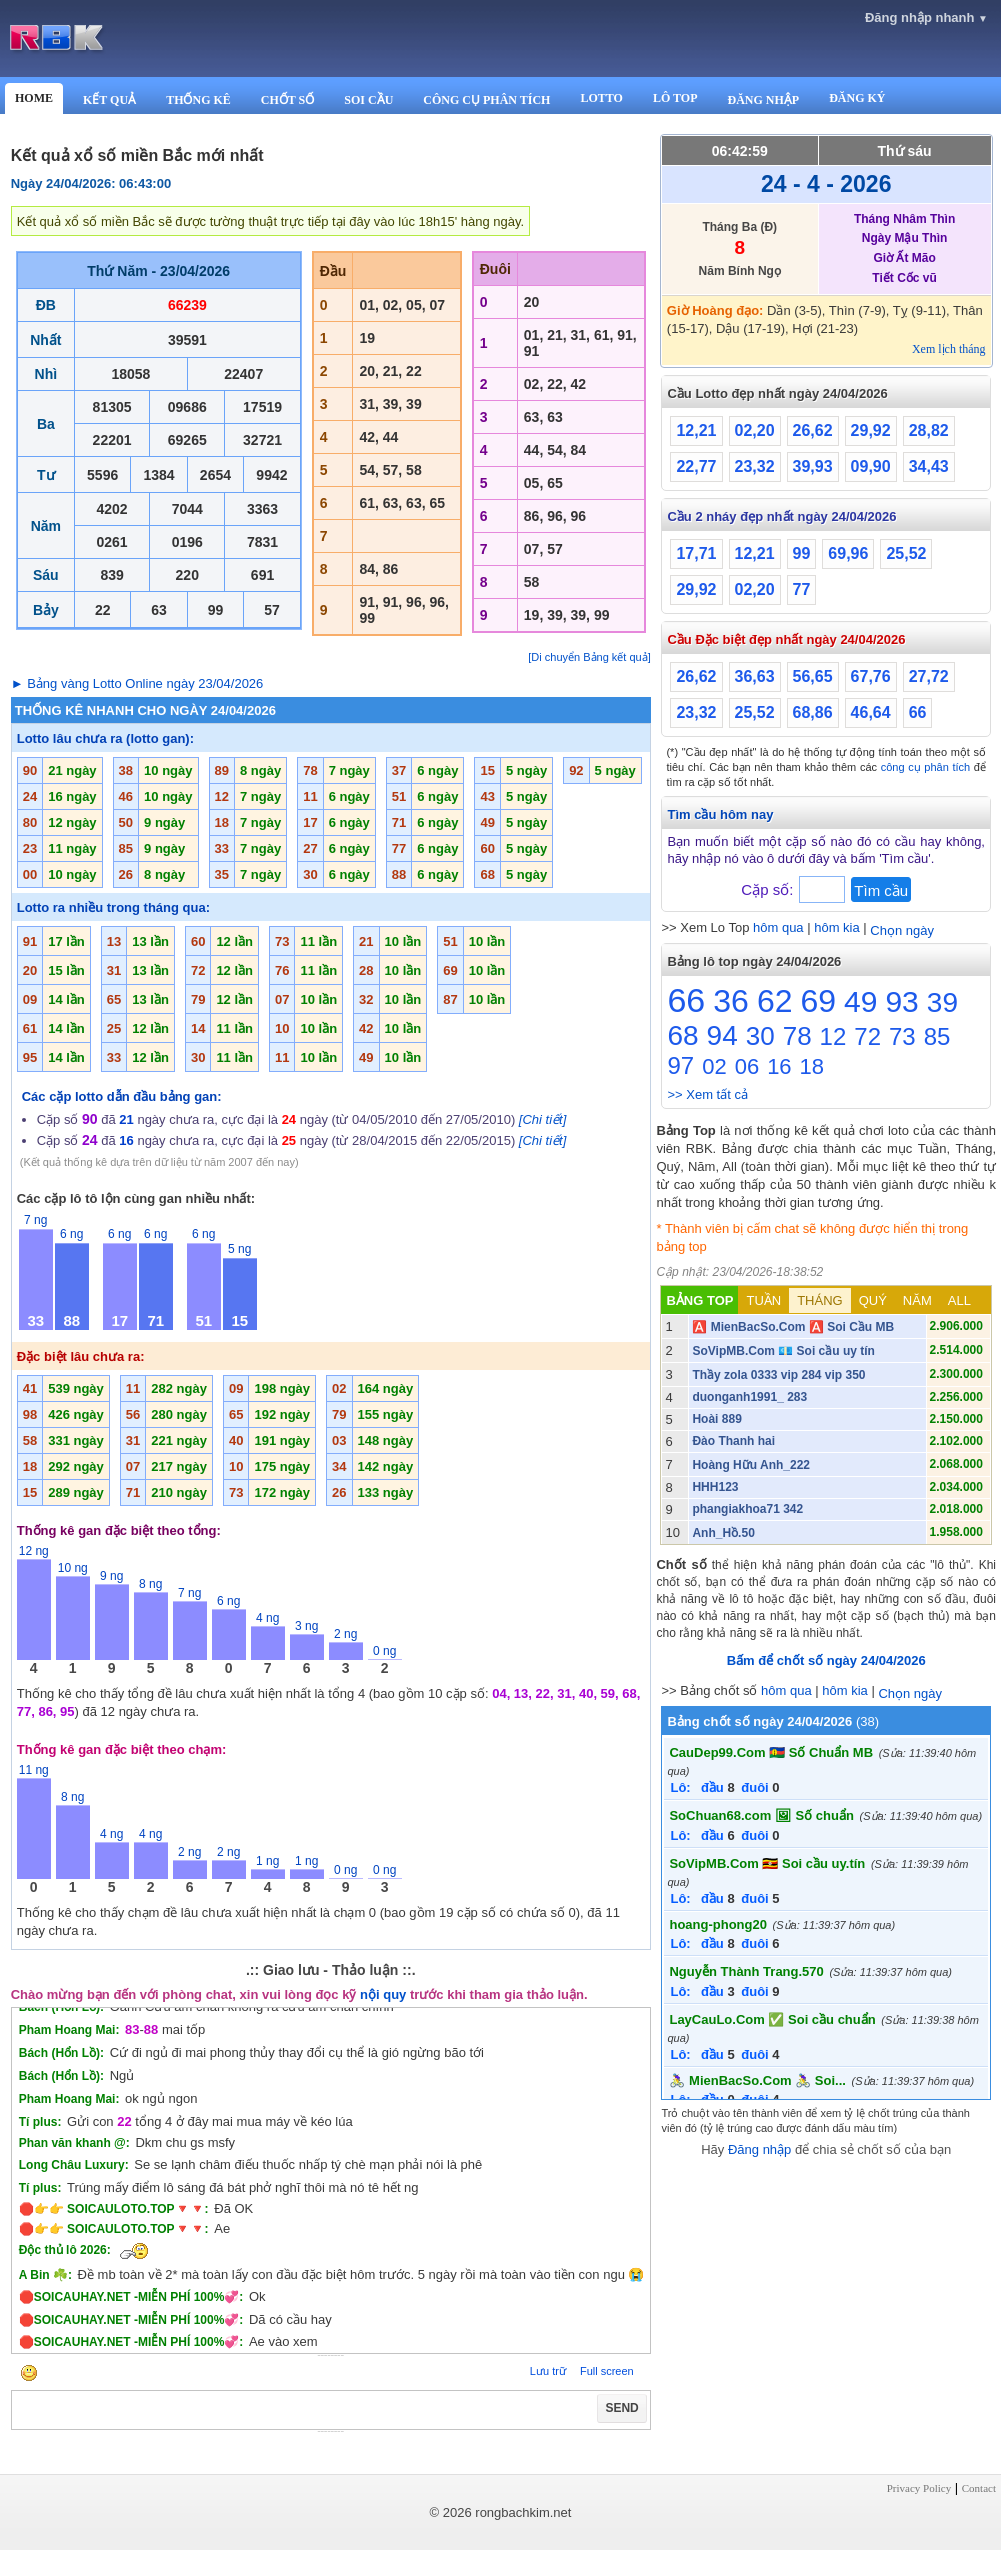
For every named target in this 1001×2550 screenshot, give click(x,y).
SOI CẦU (368, 100)
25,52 (906, 553)
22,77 (696, 466)
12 (833, 1036)
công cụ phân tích (926, 767)
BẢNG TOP (699, 1300)
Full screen (607, 2371)
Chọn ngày (902, 930)
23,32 (755, 466)
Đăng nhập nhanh (926, 17)
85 (937, 1036)
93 (901, 1001)
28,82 (929, 430)
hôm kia (837, 927)
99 (802, 553)
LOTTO (601, 98)
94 (722, 1035)
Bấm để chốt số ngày (826, 1660)
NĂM (917, 1300)
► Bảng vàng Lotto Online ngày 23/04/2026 (137, 683)
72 (867, 1036)
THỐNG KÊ (198, 100)
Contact (979, 2488)
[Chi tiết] (542, 1119)
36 (731, 1001)
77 (802, 589)
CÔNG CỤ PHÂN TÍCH (486, 100)
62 (775, 1001)
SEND (621, 2408)
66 (918, 712)
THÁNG (820, 1300)
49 (860, 1001)
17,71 (696, 553)
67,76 (871, 676)
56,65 (813, 676)
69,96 (848, 553)
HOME (34, 98)
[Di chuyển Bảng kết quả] (589, 657)
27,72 (929, 676)
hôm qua (778, 927)
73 (902, 1036)
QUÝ (873, 1300)
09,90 (871, 466)
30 (760, 1036)
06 (747, 1066)
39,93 (813, 466)
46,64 (871, 712)
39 (942, 1002)
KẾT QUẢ (109, 100)
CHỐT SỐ (287, 100)
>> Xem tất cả (707, 1094)
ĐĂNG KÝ (857, 98)
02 (714, 1066)
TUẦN (763, 1300)
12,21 (696, 430)
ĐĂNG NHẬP (763, 100)
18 (812, 1066)
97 (680, 1065)
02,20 (755, 430)
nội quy (383, 1994)
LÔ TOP (675, 98)
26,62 (813, 430)
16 (779, 1066)
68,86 (813, 712)
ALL (959, 1300)
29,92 (871, 430)
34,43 (929, 466)
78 (797, 1036)
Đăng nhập (759, 2149)
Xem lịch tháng (949, 349)
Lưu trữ (548, 2371)
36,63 (755, 676)
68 (682, 1035)
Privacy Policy (919, 2488)
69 (818, 1001)
